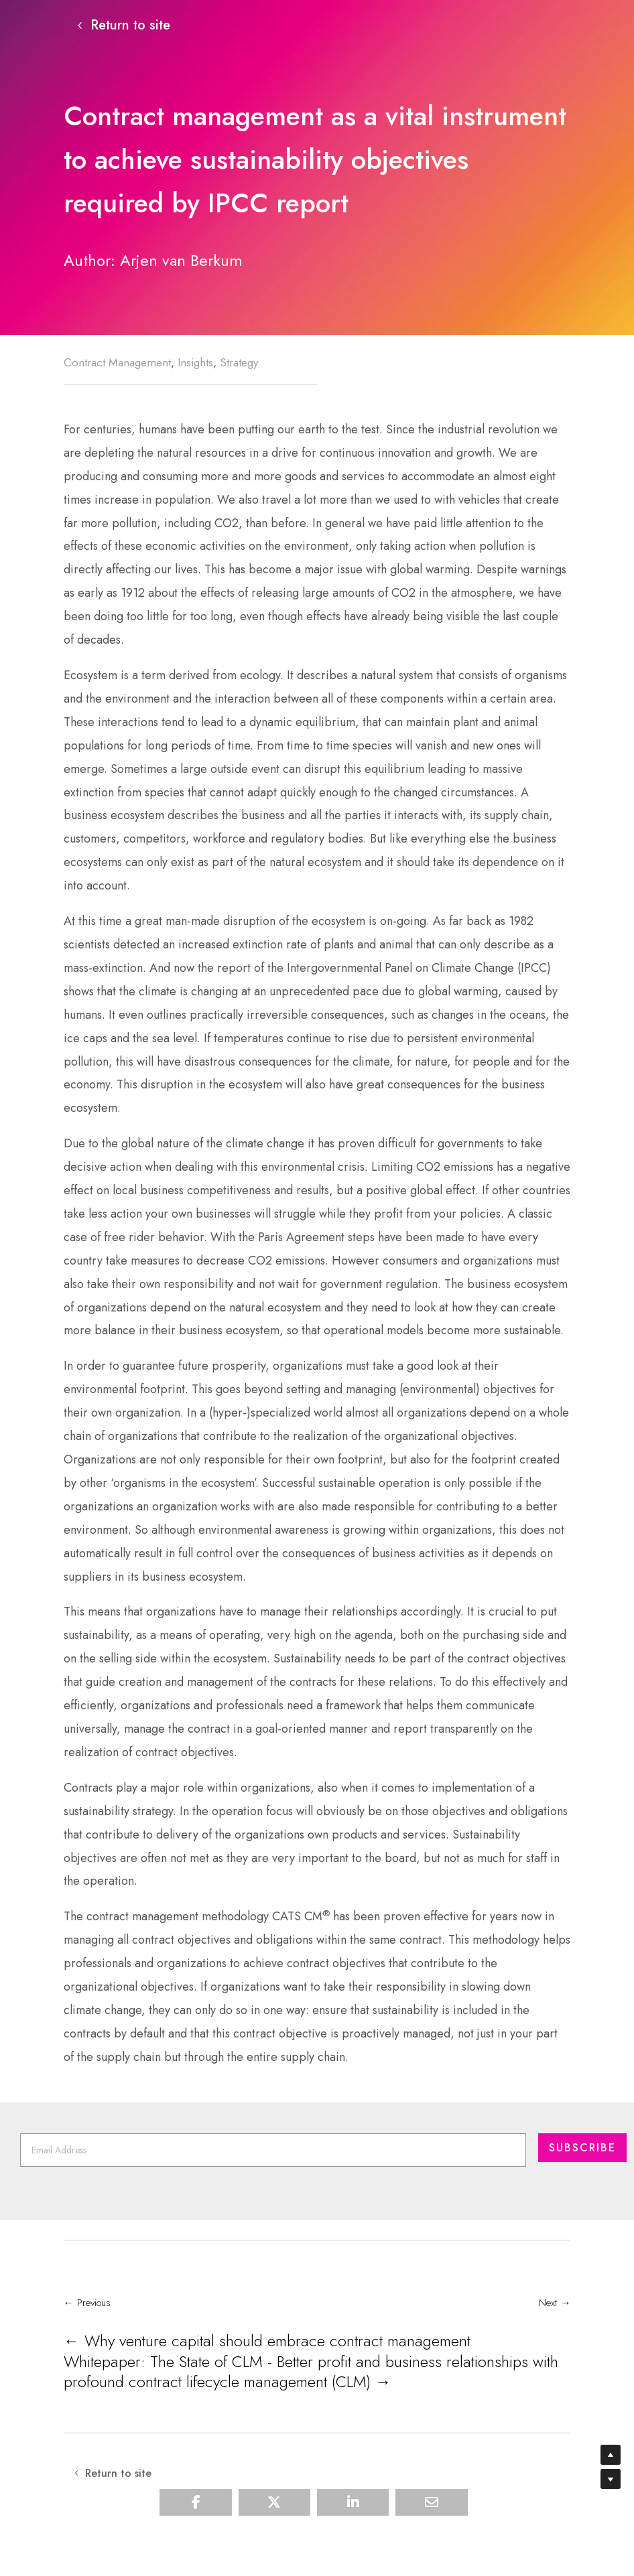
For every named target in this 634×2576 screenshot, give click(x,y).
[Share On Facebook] (195, 2527)
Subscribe (582, 2187)
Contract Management (117, 365)
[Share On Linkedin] (353, 2527)
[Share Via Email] (431, 2527)
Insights (195, 365)
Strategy (239, 365)
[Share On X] (274, 2527)
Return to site (130, 26)
